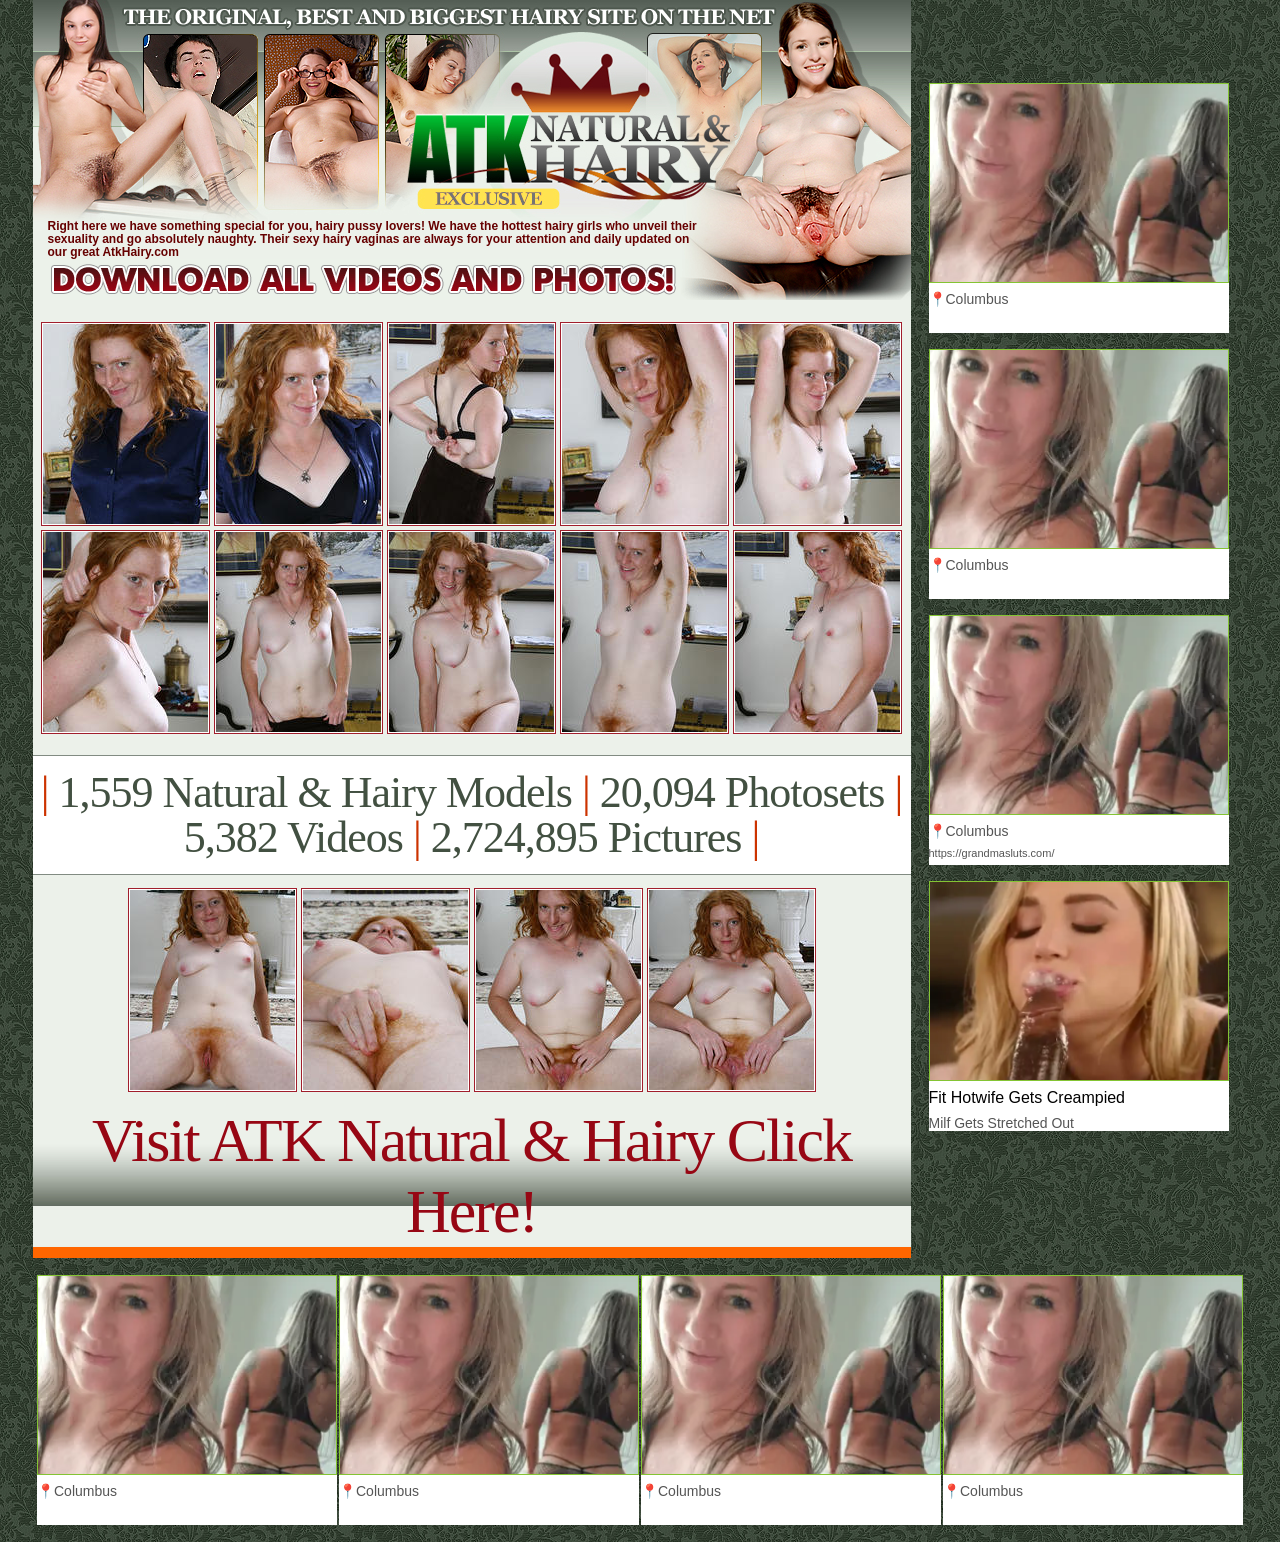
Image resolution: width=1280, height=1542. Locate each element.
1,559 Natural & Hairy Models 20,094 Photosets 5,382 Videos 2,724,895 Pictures (471, 815)
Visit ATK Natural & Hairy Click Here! (471, 1175)
